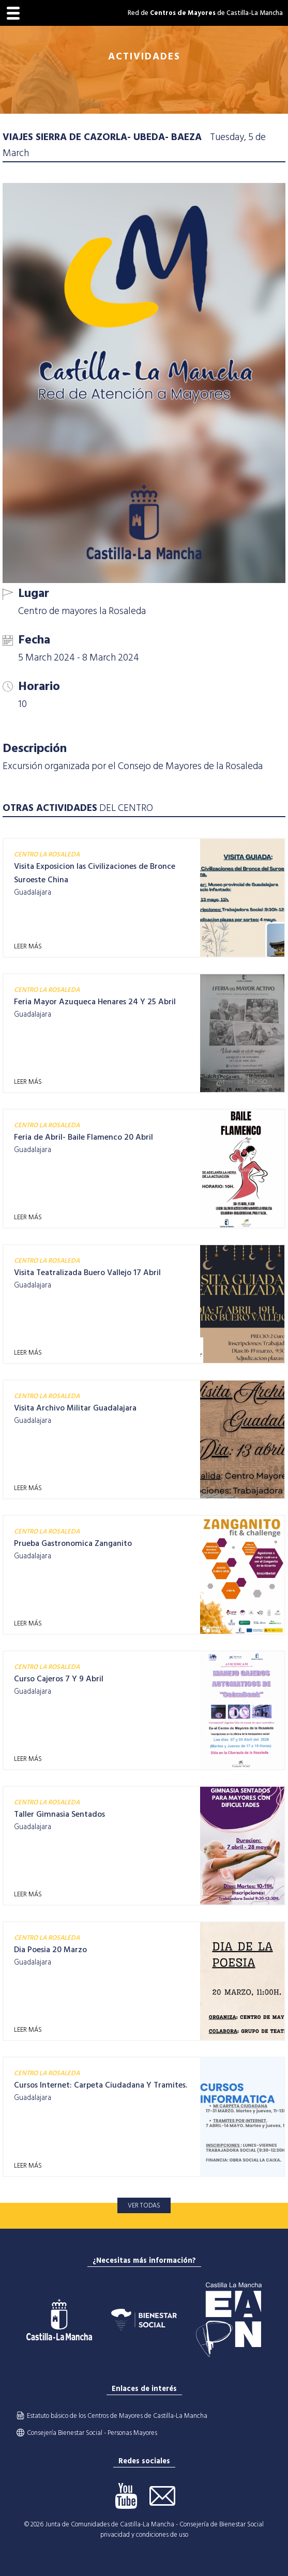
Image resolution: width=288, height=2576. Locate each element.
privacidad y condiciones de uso (144, 2534)
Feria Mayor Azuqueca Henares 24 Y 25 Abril (95, 1001)
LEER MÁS (28, 946)
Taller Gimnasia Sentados (59, 1814)
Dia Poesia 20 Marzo (50, 1949)
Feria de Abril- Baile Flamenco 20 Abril (83, 1137)
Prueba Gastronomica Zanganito (73, 1543)
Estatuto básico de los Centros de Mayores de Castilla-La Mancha (117, 2416)
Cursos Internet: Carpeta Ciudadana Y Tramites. (100, 2085)
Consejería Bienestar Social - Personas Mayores (92, 2433)
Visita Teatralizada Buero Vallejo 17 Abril (87, 1272)
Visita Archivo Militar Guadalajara (75, 1408)
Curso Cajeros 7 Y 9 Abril (58, 1678)
